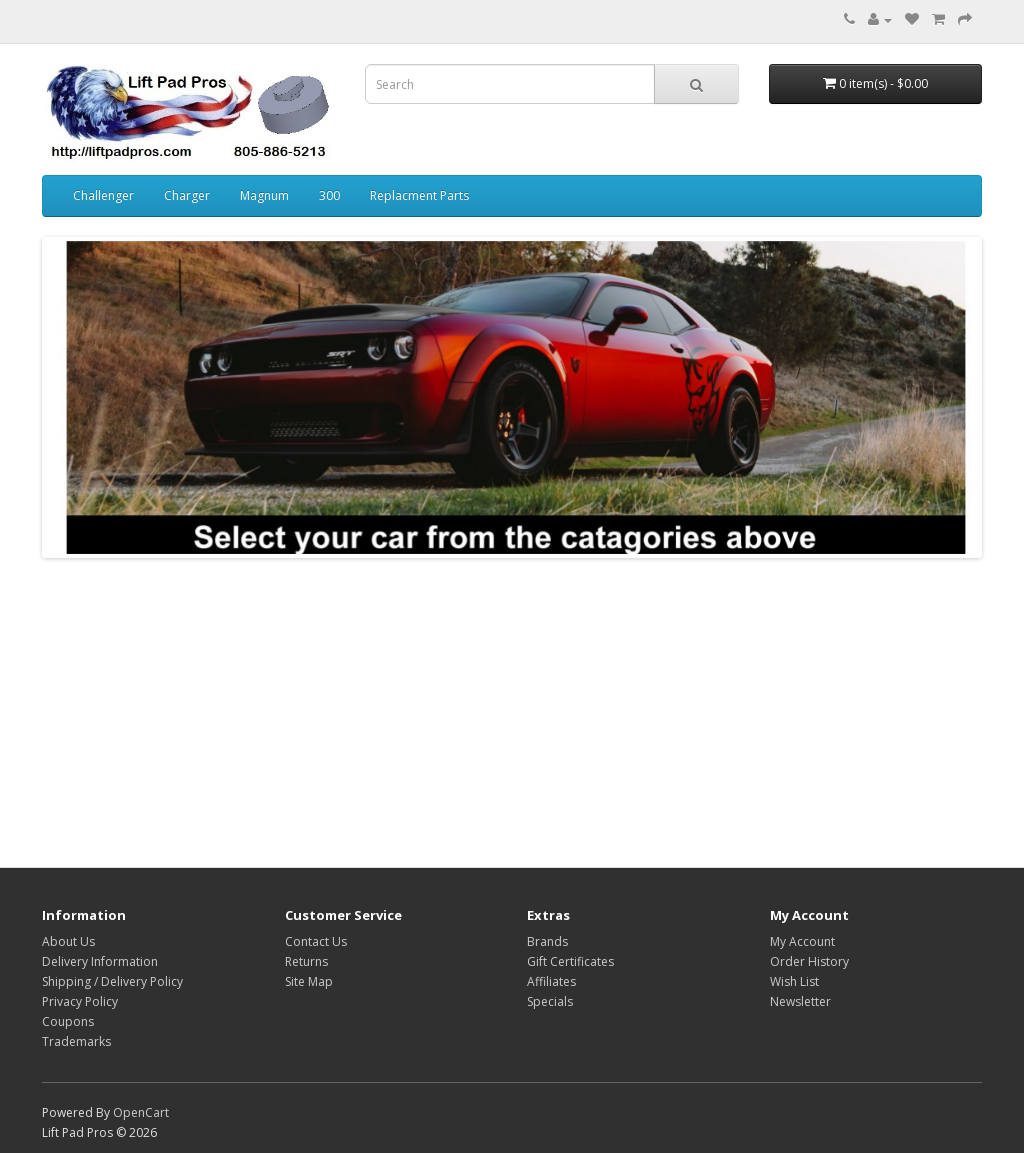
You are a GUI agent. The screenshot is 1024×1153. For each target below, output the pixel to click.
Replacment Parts (419, 195)
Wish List (794, 981)
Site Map (309, 981)
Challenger (103, 195)
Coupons (68, 1021)
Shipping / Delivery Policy (112, 981)
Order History (809, 961)
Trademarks (76, 1041)
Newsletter (800, 1001)
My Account (802, 941)
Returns (306, 961)
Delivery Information (100, 961)
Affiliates (551, 981)
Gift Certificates (570, 961)
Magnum (264, 195)
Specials (550, 1001)
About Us (68, 941)
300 (329, 195)
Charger (187, 195)
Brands (547, 941)
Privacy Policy (80, 1001)
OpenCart (141, 1112)
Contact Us (316, 941)
